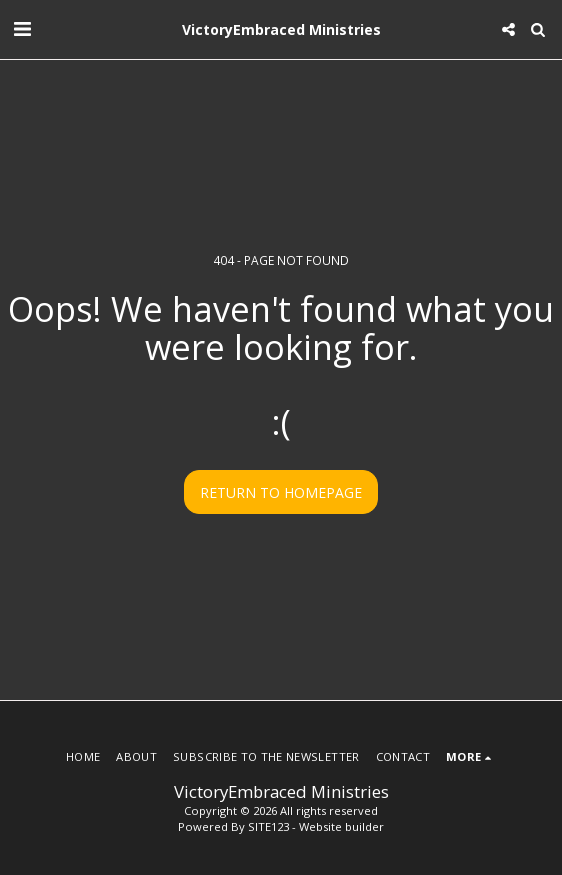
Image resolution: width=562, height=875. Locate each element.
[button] (22, 28)
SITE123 (268, 826)
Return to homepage (281, 492)
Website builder (341, 826)
